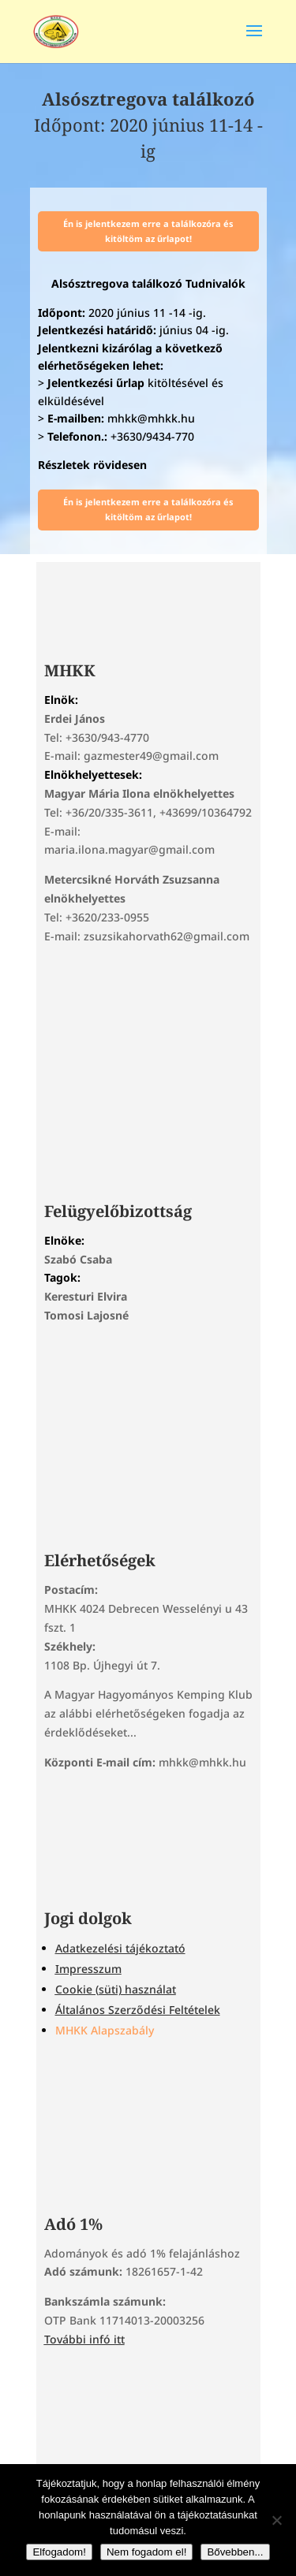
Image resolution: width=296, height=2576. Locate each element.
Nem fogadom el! (147, 2552)
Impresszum (88, 1968)
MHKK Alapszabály (104, 2030)
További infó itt (84, 2339)
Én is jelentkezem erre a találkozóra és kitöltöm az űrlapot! (148, 231)
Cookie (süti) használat (115, 1989)
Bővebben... (235, 2552)
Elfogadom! (58, 2552)
